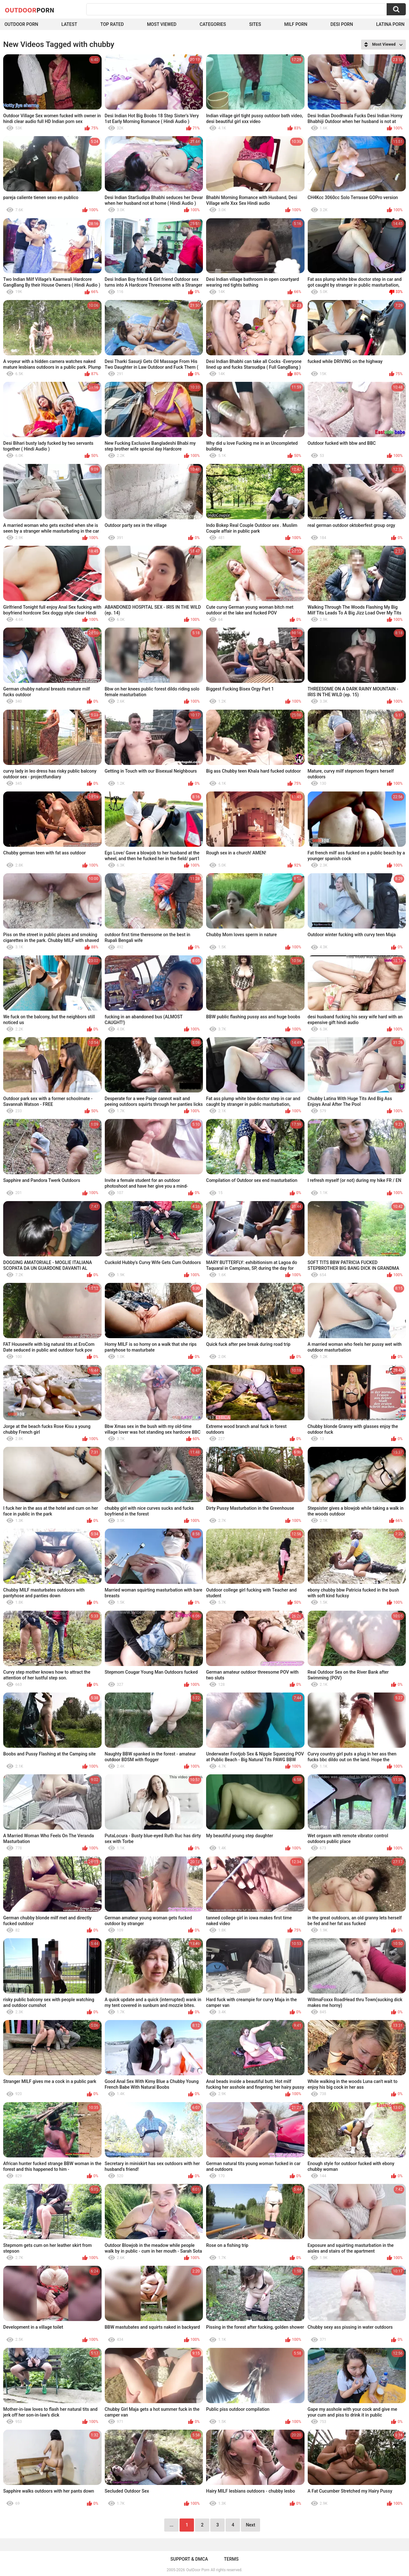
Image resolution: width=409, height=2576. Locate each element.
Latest (69, 24)
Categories (213, 24)
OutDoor (29, 9)
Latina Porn (390, 24)
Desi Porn (341, 24)
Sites (255, 24)
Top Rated (112, 24)
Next (250, 2524)
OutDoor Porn (197, 2570)
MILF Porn (295, 24)
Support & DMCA (189, 2559)
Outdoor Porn (21, 24)
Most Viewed (161, 24)
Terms (231, 2559)
